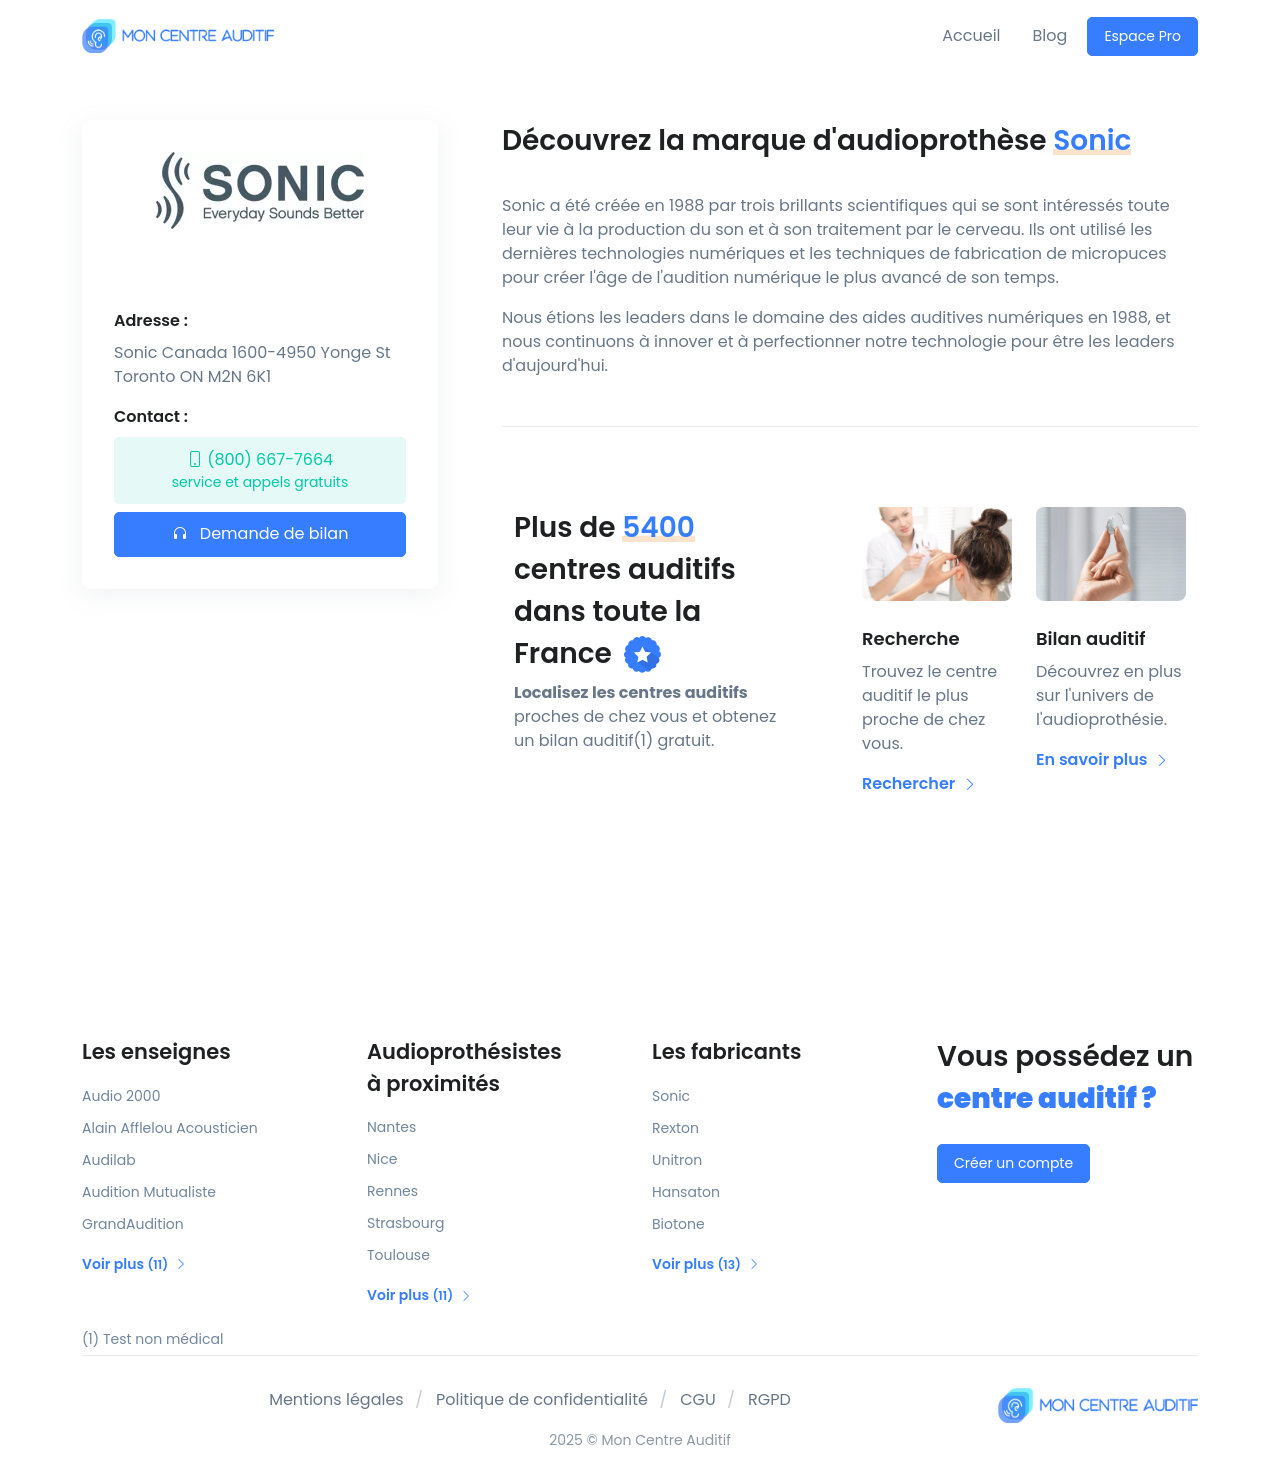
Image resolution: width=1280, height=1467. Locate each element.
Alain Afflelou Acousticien (170, 1128)
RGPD (769, 1399)
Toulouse (398, 1255)
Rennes (392, 1191)
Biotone (678, 1224)
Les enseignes (156, 1051)
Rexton (675, 1128)
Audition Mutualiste (149, 1192)
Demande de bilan (260, 533)
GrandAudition (133, 1224)
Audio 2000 (121, 1096)
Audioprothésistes (497, 1068)
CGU (698, 1399)
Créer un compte (1013, 1163)
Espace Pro (1142, 36)
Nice (382, 1159)
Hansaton (686, 1192)
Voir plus (134, 1264)
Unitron (677, 1160)
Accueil (971, 35)
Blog (1050, 35)
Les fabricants (726, 1051)
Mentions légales (336, 1399)
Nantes (391, 1127)
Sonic (671, 1096)
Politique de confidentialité (542, 1399)
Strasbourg (405, 1223)
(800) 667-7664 (260, 470)
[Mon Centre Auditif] (178, 35)
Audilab (109, 1160)
